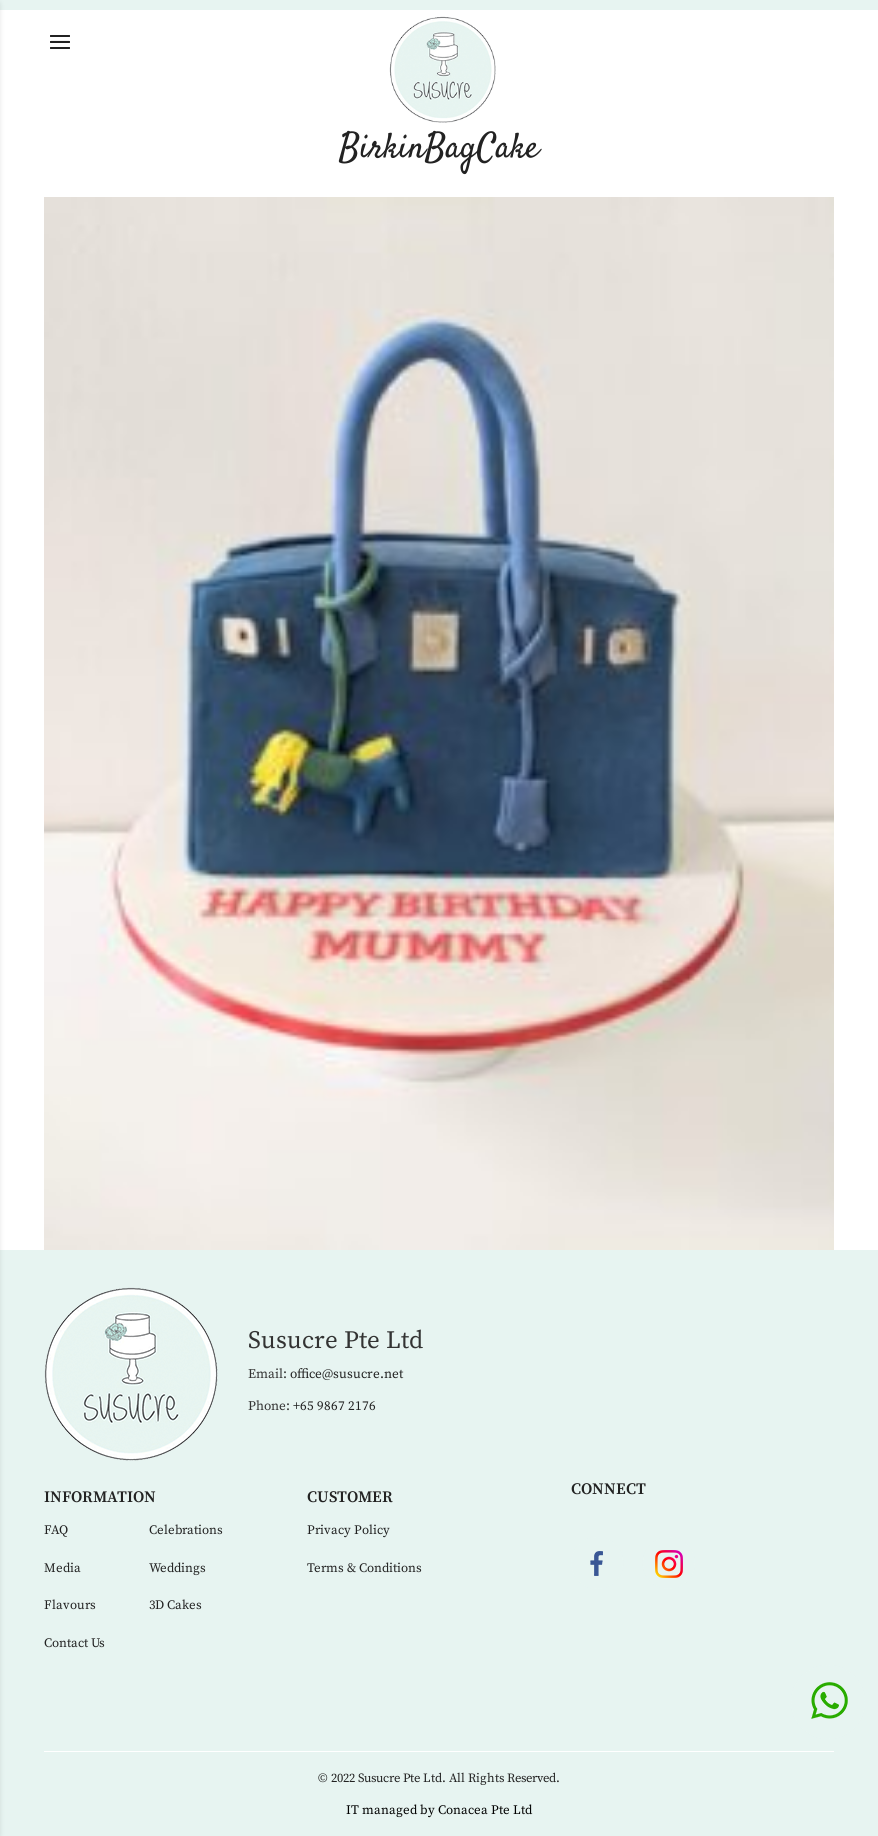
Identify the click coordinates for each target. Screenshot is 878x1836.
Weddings (177, 1568)
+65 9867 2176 (334, 1406)
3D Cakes (175, 1605)
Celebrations (186, 1530)
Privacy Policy (348, 1530)
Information (100, 1497)
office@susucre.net (346, 1374)
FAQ (56, 1530)
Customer (350, 1497)
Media (62, 1568)
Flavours (70, 1605)
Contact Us (74, 1643)
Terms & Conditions (364, 1568)
